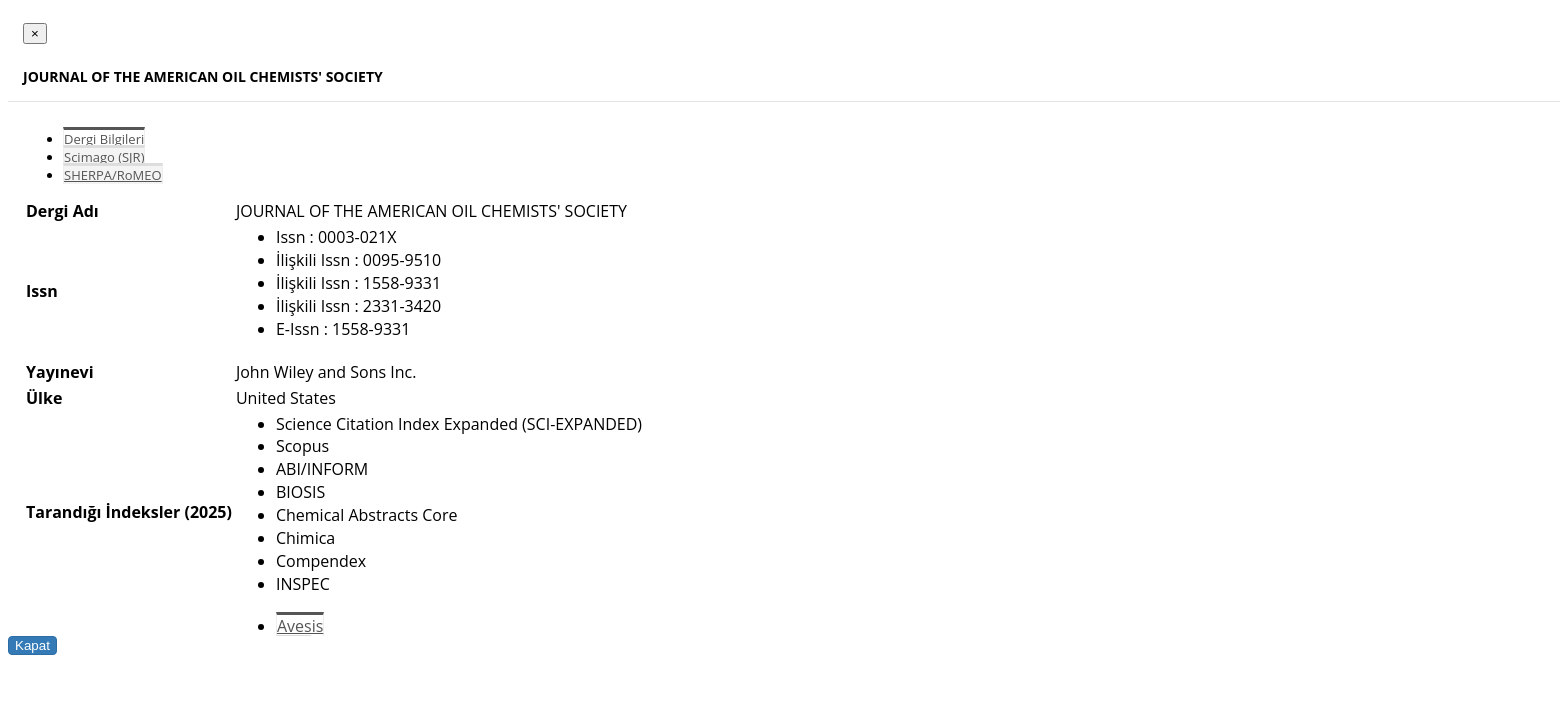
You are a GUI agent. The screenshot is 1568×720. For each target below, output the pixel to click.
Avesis (300, 626)
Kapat (32, 645)
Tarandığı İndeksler (103, 512)
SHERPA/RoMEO (113, 175)
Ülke (44, 398)
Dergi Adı (62, 211)
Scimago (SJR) (104, 157)
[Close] (35, 33)
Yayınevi (60, 372)
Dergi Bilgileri (104, 139)
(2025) (207, 512)
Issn (42, 291)
